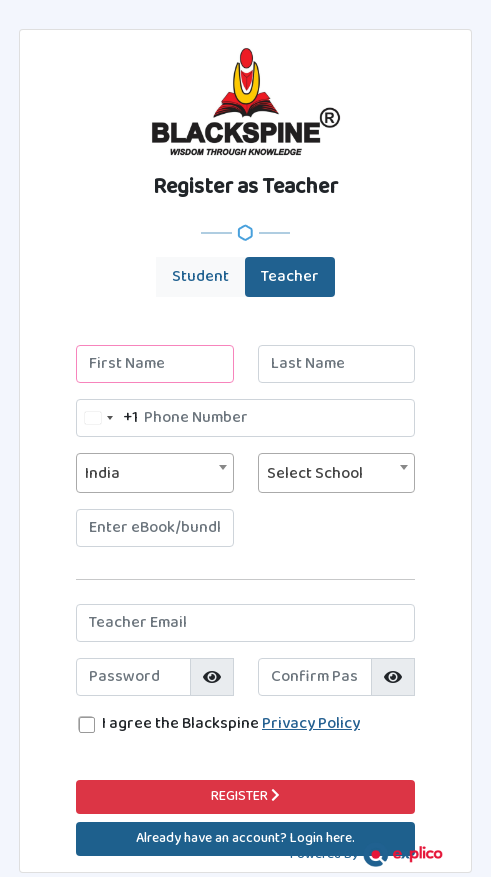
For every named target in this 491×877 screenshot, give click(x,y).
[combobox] (107, 418)
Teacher (290, 277)
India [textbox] (102, 474)
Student (200, 277)
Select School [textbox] (315, 474)
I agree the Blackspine (231, 724)
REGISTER (245, 796)
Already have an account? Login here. (245, 838)
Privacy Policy (311, 724)
